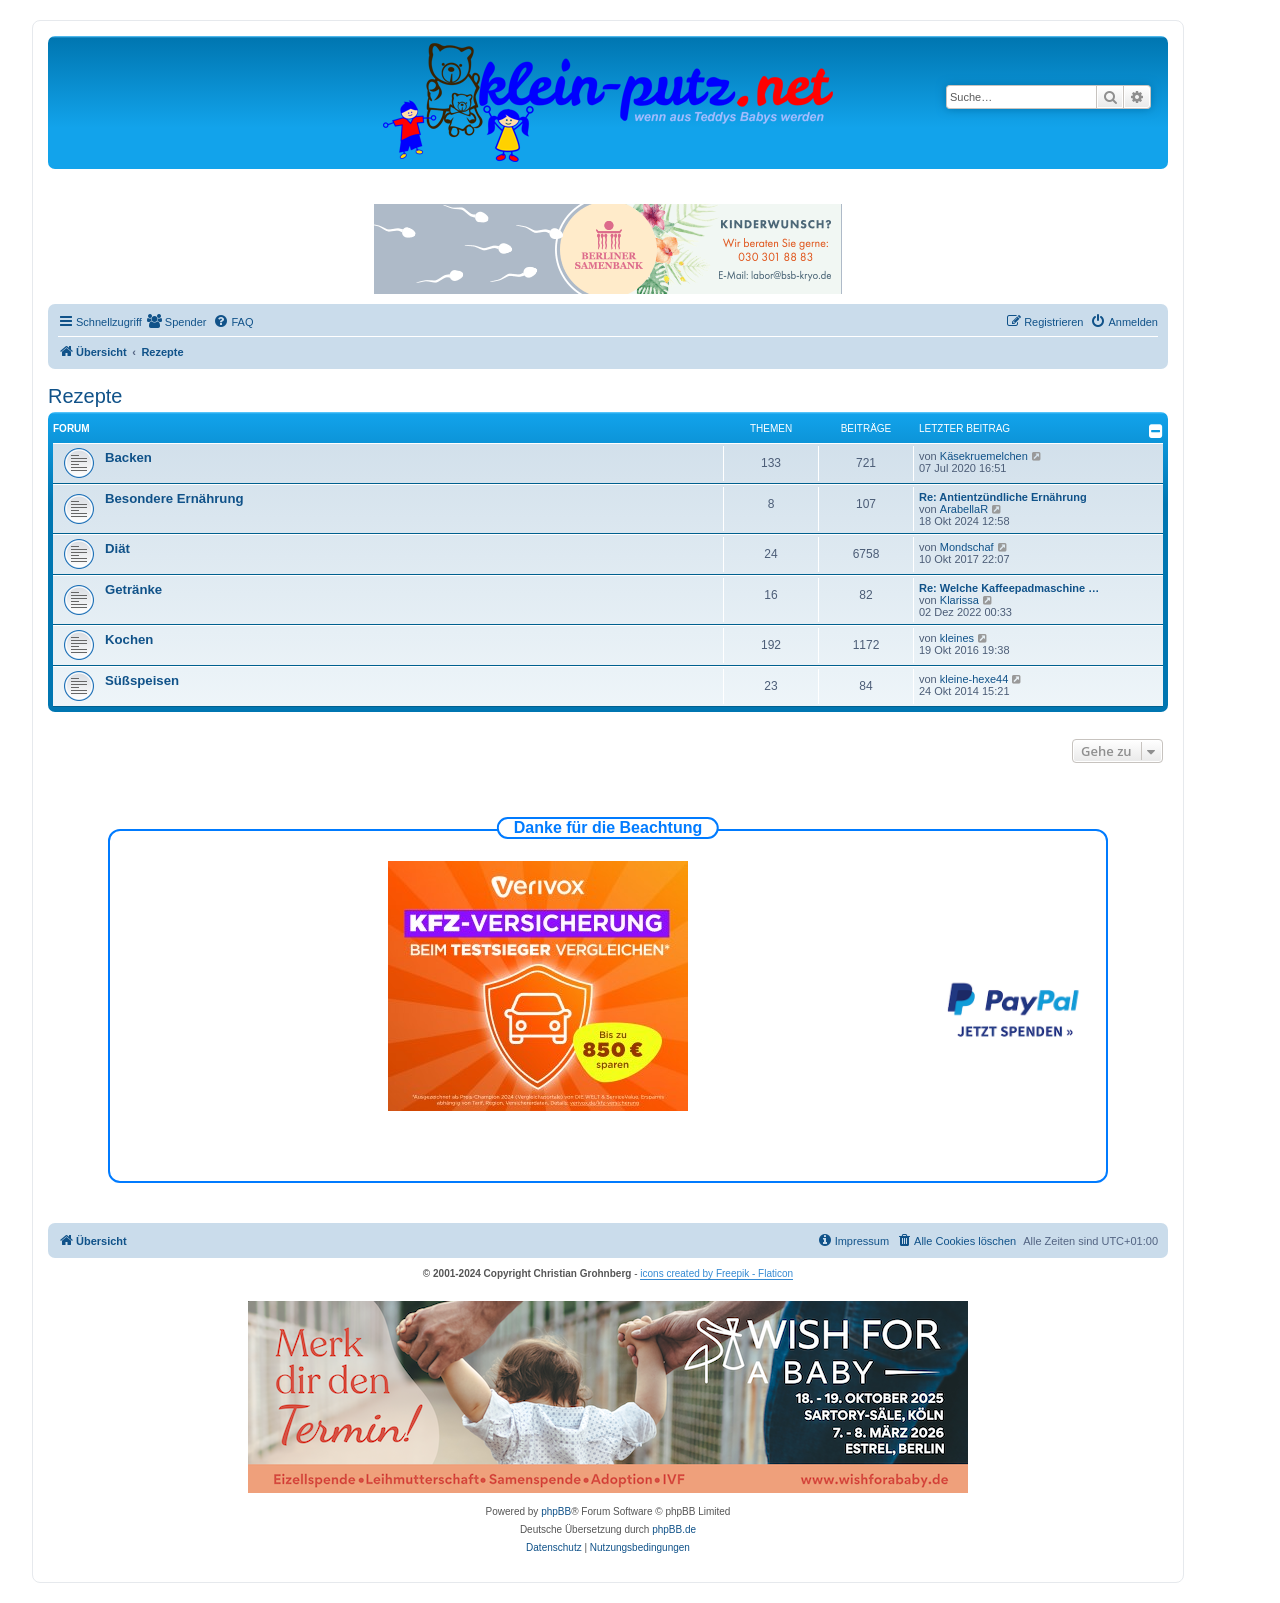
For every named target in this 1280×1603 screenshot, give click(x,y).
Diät (117, 548)
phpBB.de (674, 1529)
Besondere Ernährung (174, 498)
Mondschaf (967, 547)
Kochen (129, 639)
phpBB (556, 1511)
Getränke (133, 589)
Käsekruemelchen (984, 456)
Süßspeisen (142, 680)
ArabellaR (964, 509)
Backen (128, 457)
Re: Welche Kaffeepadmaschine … (1009, 588)
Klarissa (959, 600)
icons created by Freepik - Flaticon (716, 1273)
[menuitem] (177, 322)
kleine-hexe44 (974, 679)
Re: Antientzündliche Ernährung (1003, 497)
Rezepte (85, 396)
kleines (957, 638)
